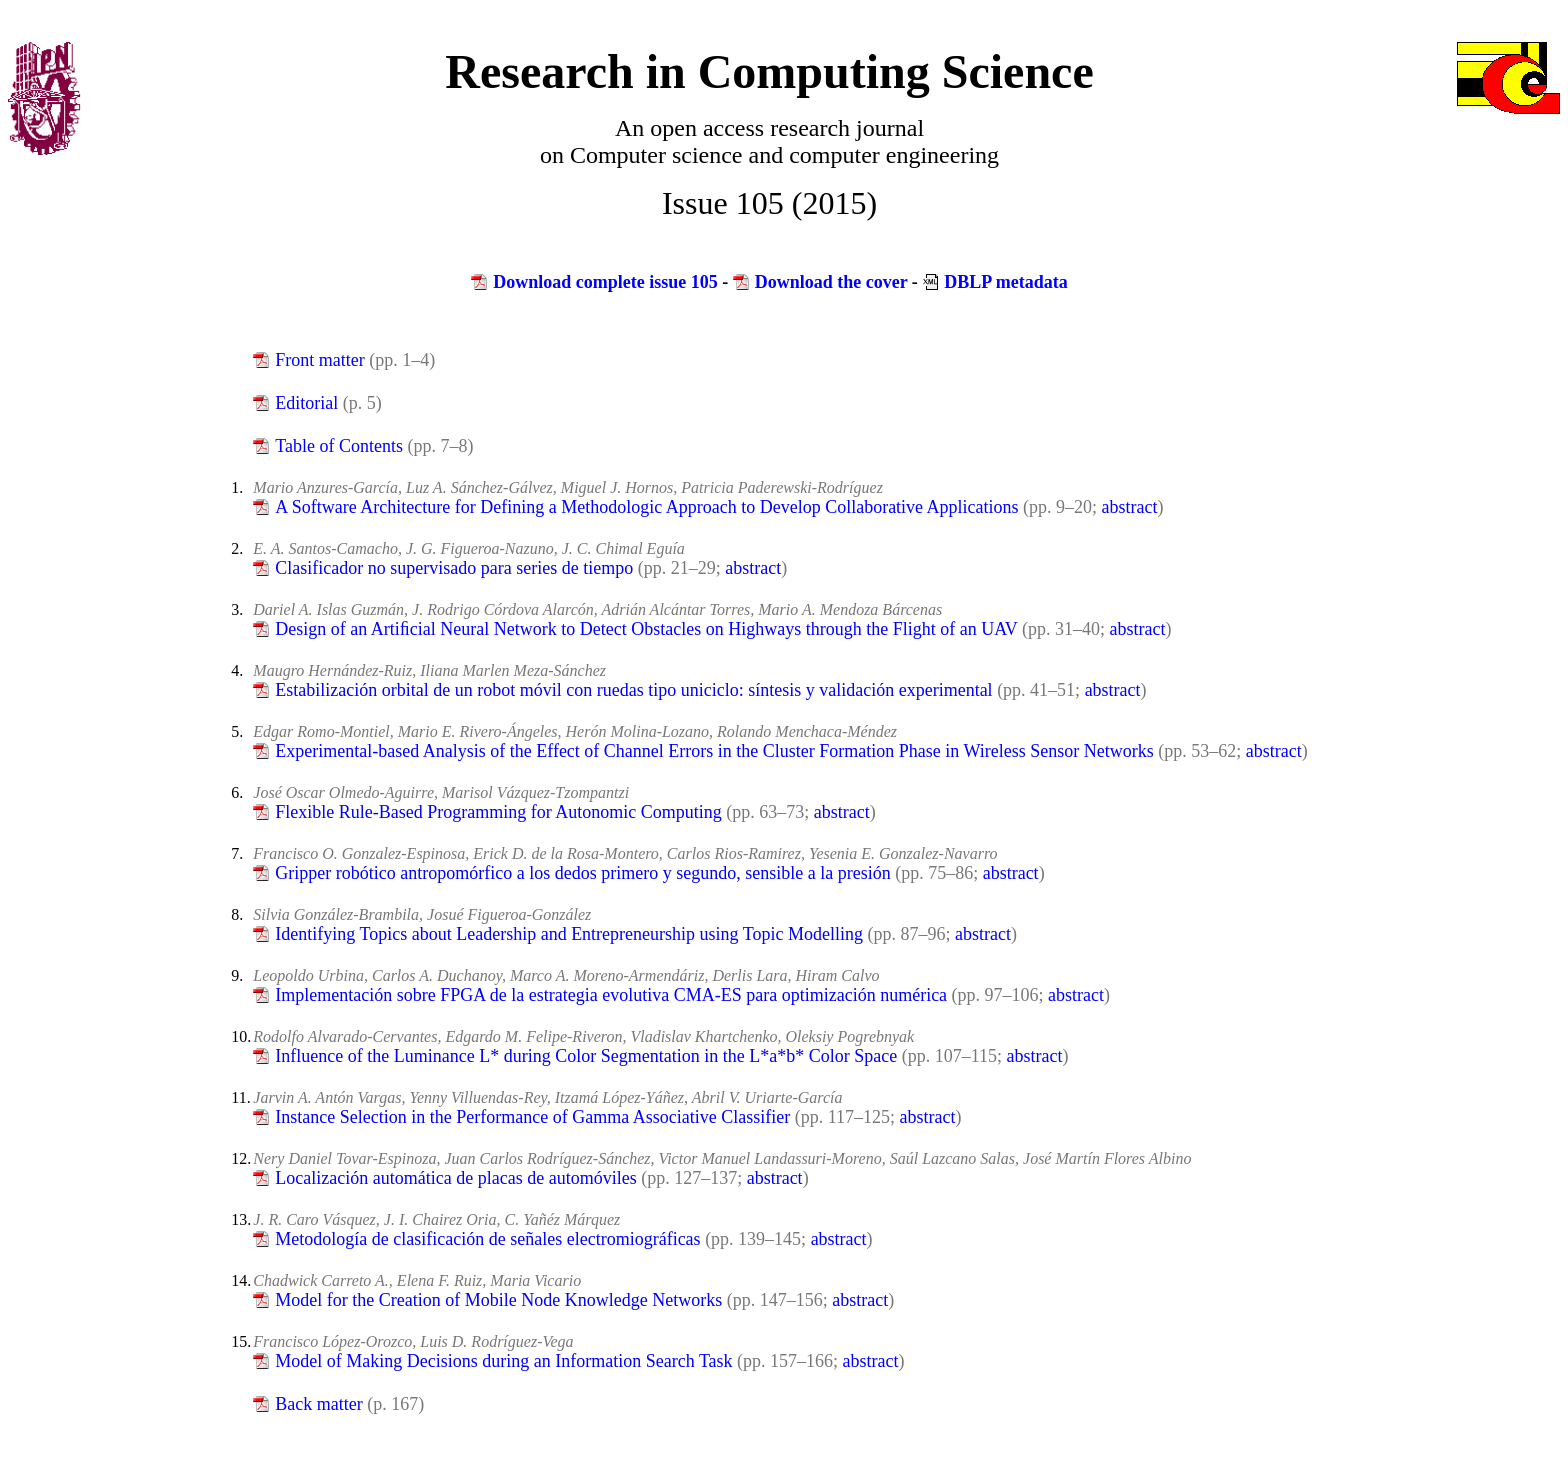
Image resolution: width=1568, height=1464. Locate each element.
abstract (1130, 507)
